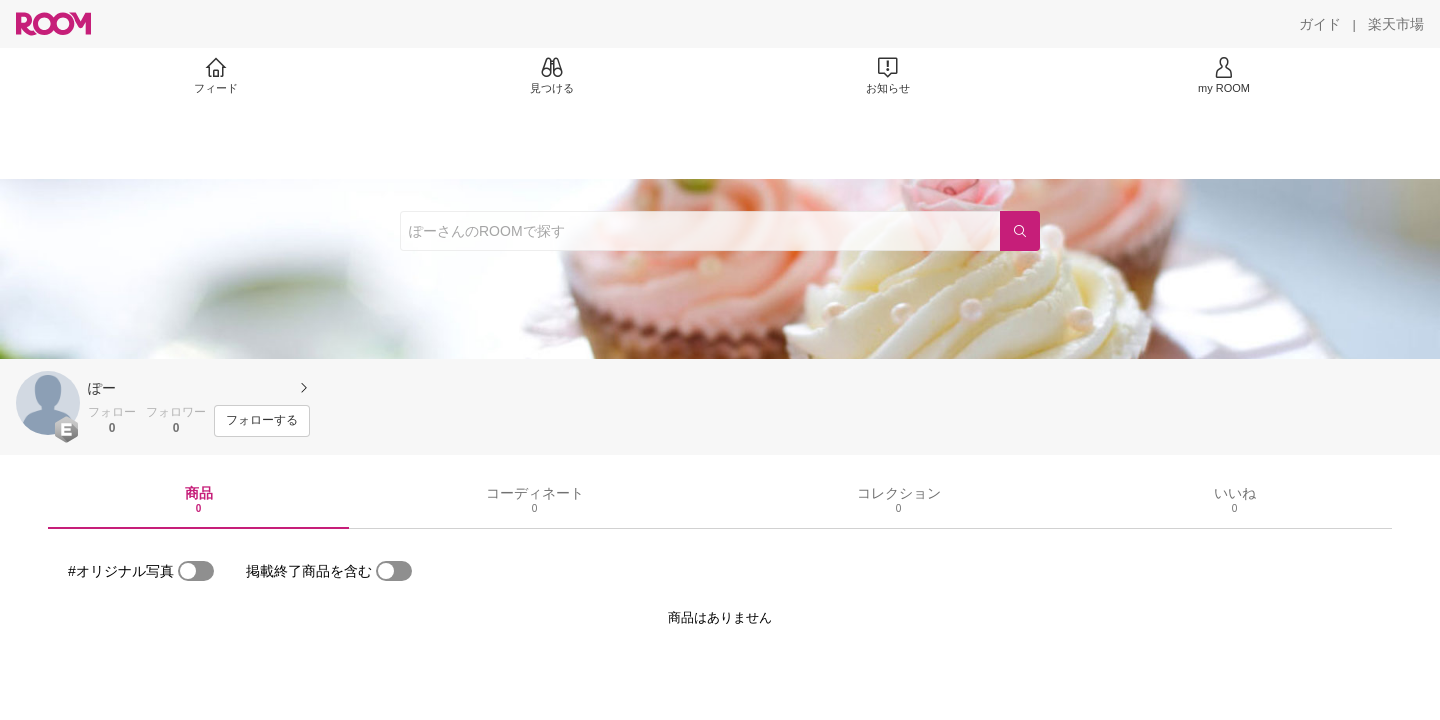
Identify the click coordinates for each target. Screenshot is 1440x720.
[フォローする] (262, 421)
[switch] (196, 571)
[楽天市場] (1396, 24)
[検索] (1020, 231)
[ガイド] (1320, 24)
